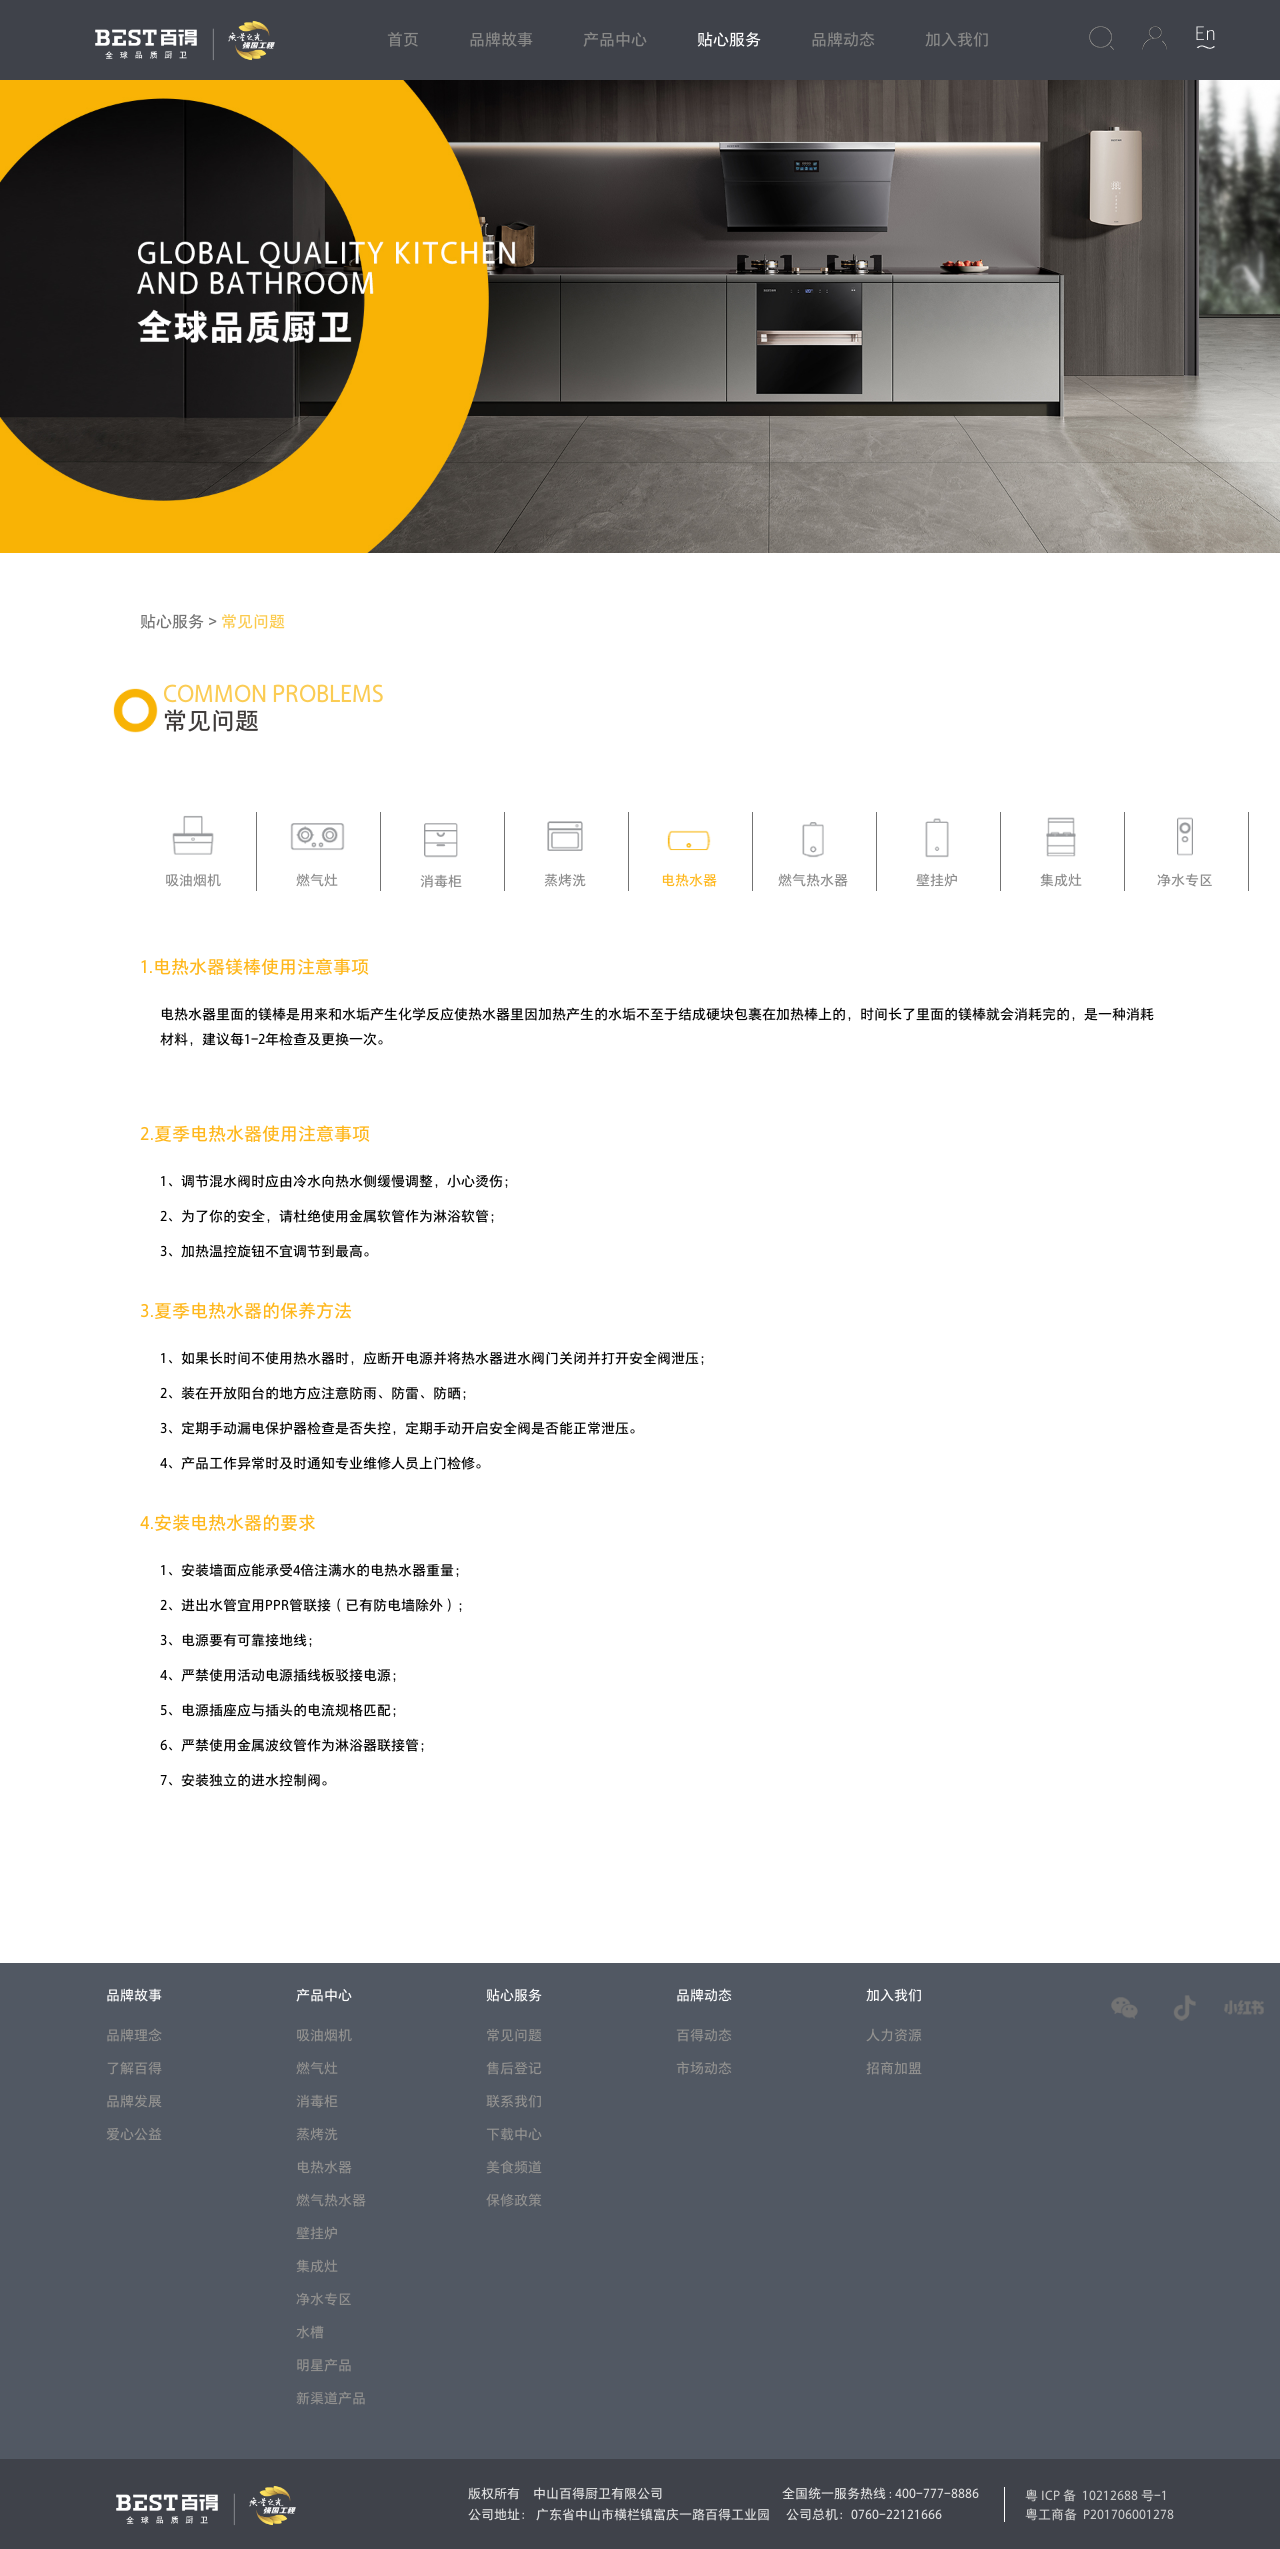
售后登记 (514, 2068)
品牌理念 (134, 2035)
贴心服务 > (180, 622)
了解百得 (134, 2068)
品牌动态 (843, 40)
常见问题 (253, 622)
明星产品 (324, 2365)
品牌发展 (134, 2101)
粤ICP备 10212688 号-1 (1096, 2495)
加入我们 (957, 40)
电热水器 (324, 2167)
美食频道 (514, 2167)
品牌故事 (501, 40)
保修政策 (514, 2200)
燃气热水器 (331, 2200)
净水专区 (324, 2299)
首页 (403, 40)
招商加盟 (894, 2068)
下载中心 (514, 2134)
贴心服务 (729, 40)
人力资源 (894, 2035)
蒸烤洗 (317, 2134)
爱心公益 (134, 2134)
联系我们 (514, 2101)
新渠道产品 (331, 2398)
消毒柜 (317, 2101)
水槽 (310, 2332)
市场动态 (704, 2068)
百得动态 (704, 2035)
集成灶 (317, 2266)
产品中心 (615, 40)
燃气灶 (317, 2068)
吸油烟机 (324, 2035)
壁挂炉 (317, 2233)
